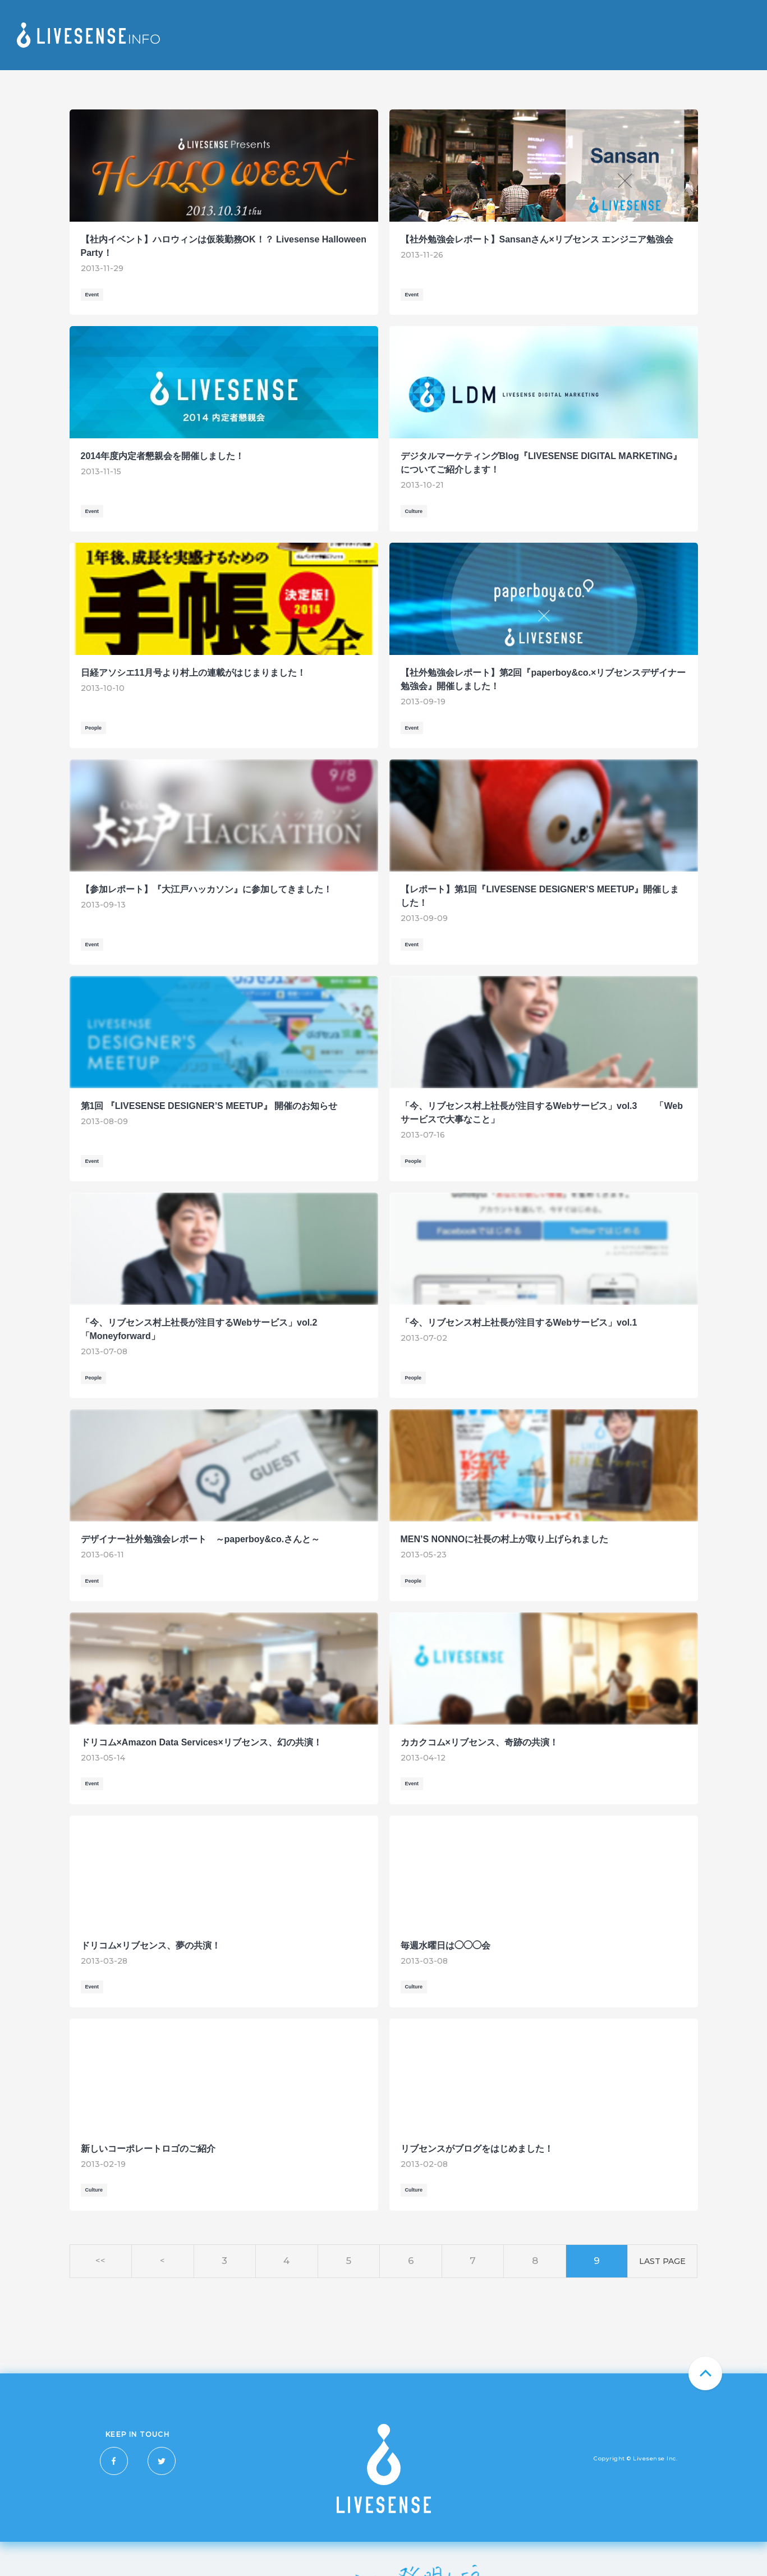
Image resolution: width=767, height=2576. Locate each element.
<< (100, 2260)
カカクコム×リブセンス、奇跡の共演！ (479, 1742)
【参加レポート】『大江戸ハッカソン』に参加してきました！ (206, 889)
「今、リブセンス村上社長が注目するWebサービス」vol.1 (519, 1322)
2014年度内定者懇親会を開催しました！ (163, 456)
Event (92, 294)
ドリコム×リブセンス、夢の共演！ (151, 1945)
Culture (414, 511)
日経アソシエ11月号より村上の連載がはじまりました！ (193, 672)
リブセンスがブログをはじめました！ (477, 2148)
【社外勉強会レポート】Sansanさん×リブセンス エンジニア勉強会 (537, 239)
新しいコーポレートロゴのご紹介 (148, 2148)
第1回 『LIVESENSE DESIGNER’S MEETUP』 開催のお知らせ (209, 1106)
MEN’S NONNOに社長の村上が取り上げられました (505, 1539)
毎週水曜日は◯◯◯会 (445, 1945)
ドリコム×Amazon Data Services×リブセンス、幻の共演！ (201, 1742)
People (93, 728)
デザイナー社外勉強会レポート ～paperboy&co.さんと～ (200, 1539)
